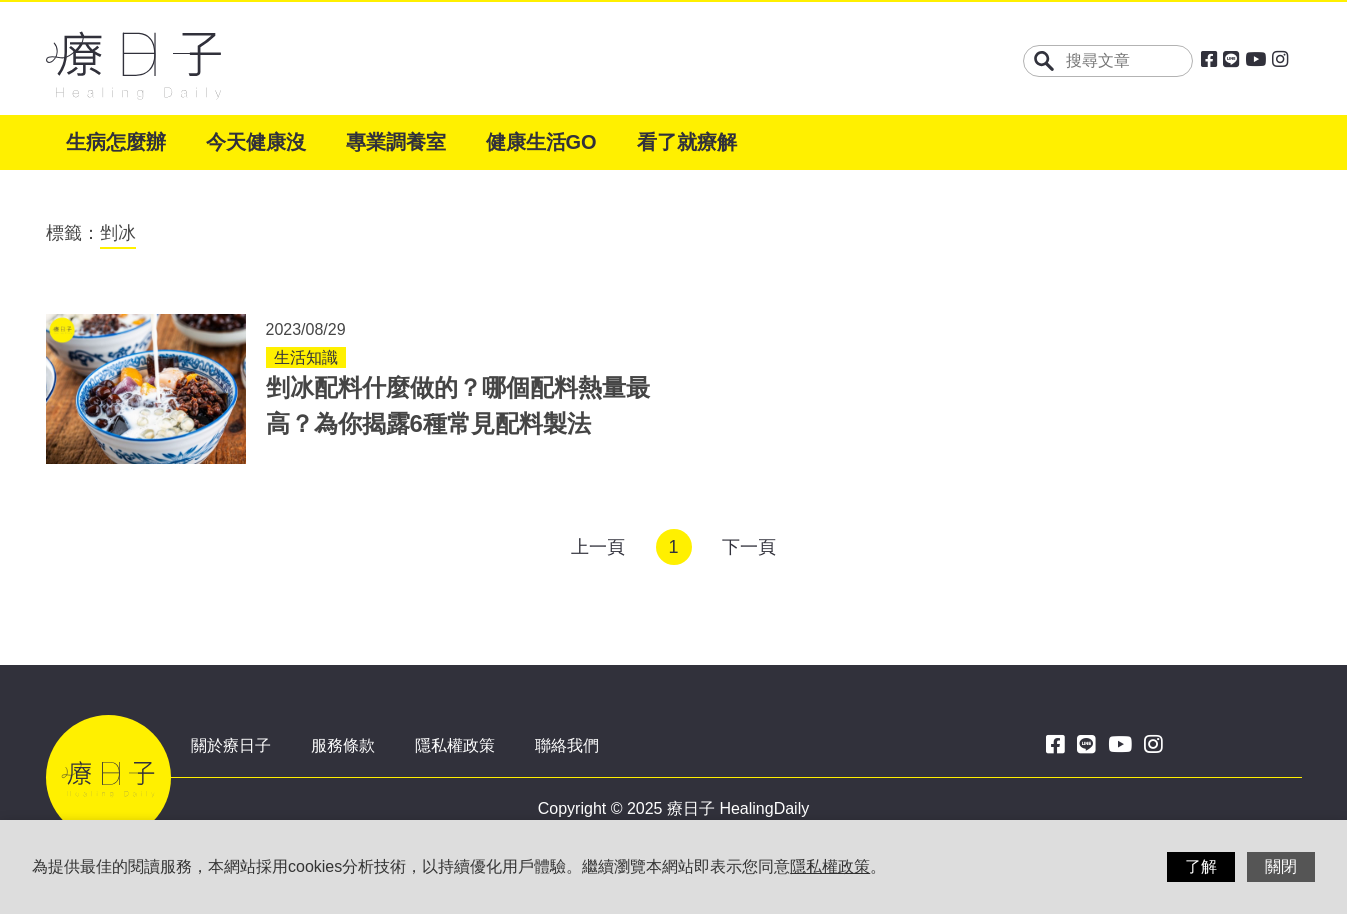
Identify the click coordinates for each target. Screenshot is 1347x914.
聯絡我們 (567, 745)
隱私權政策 (455, 745)
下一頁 (749, 547)
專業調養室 (396, 142)
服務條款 (343, 745)
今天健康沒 (256, 142)
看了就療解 (687, 142)
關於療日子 (231, 745)
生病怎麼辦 (116, 142)
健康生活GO (541, 142)
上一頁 (598, 547)
